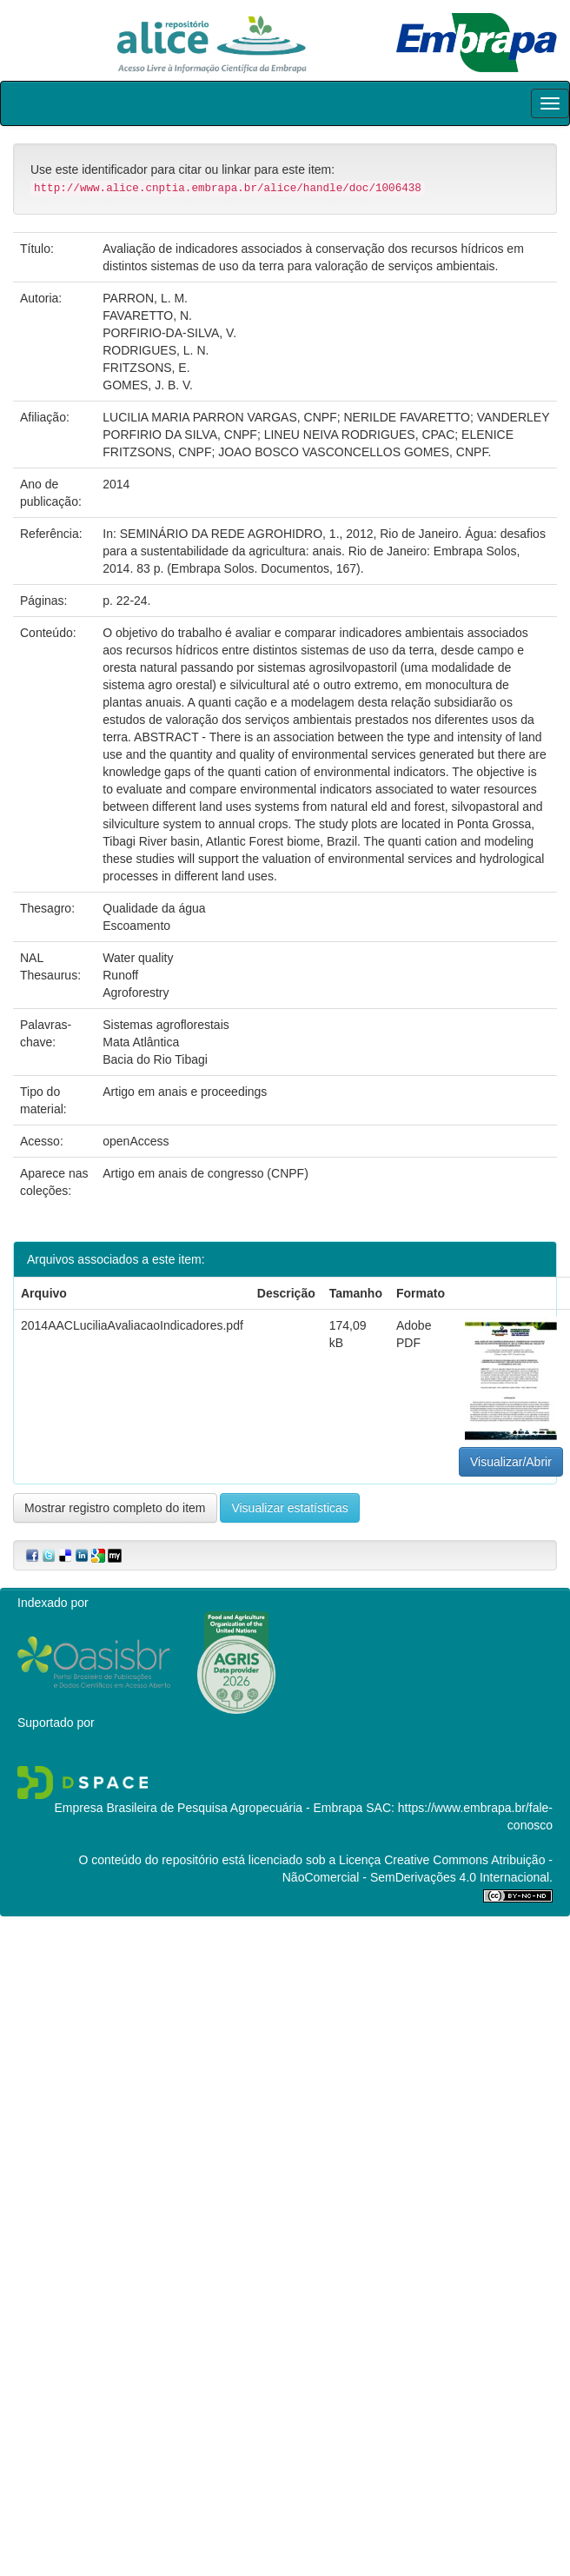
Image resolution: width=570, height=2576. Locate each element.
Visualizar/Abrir (511, 1462)
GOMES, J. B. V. (148, 385)
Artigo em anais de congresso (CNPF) (205, 1173)
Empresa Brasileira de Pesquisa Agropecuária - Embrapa (208, 1808)
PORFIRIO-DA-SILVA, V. (169, 333)
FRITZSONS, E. (146, 368)
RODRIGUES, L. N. (156, 350)
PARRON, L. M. (145, 298)
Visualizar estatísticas (289, 1508)
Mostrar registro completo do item (115, 1508)
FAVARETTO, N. (147, 315)
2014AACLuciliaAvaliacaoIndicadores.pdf (132, 1325)
